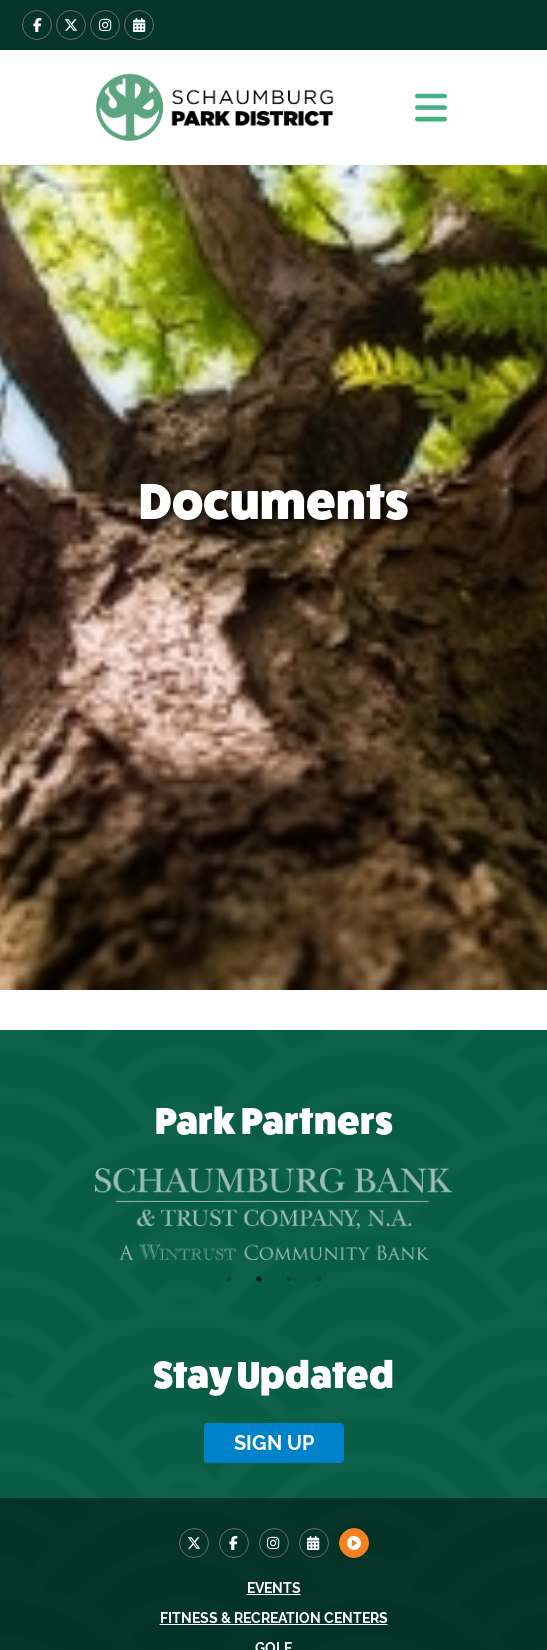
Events (274, 1588)
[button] (431, 107)
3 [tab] (289, 1279)
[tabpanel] (273, 1214)
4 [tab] (319, 1279)
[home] (212, 107)
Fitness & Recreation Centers (274, 1618)
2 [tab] (259, 1279)
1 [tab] (229, 1279)
